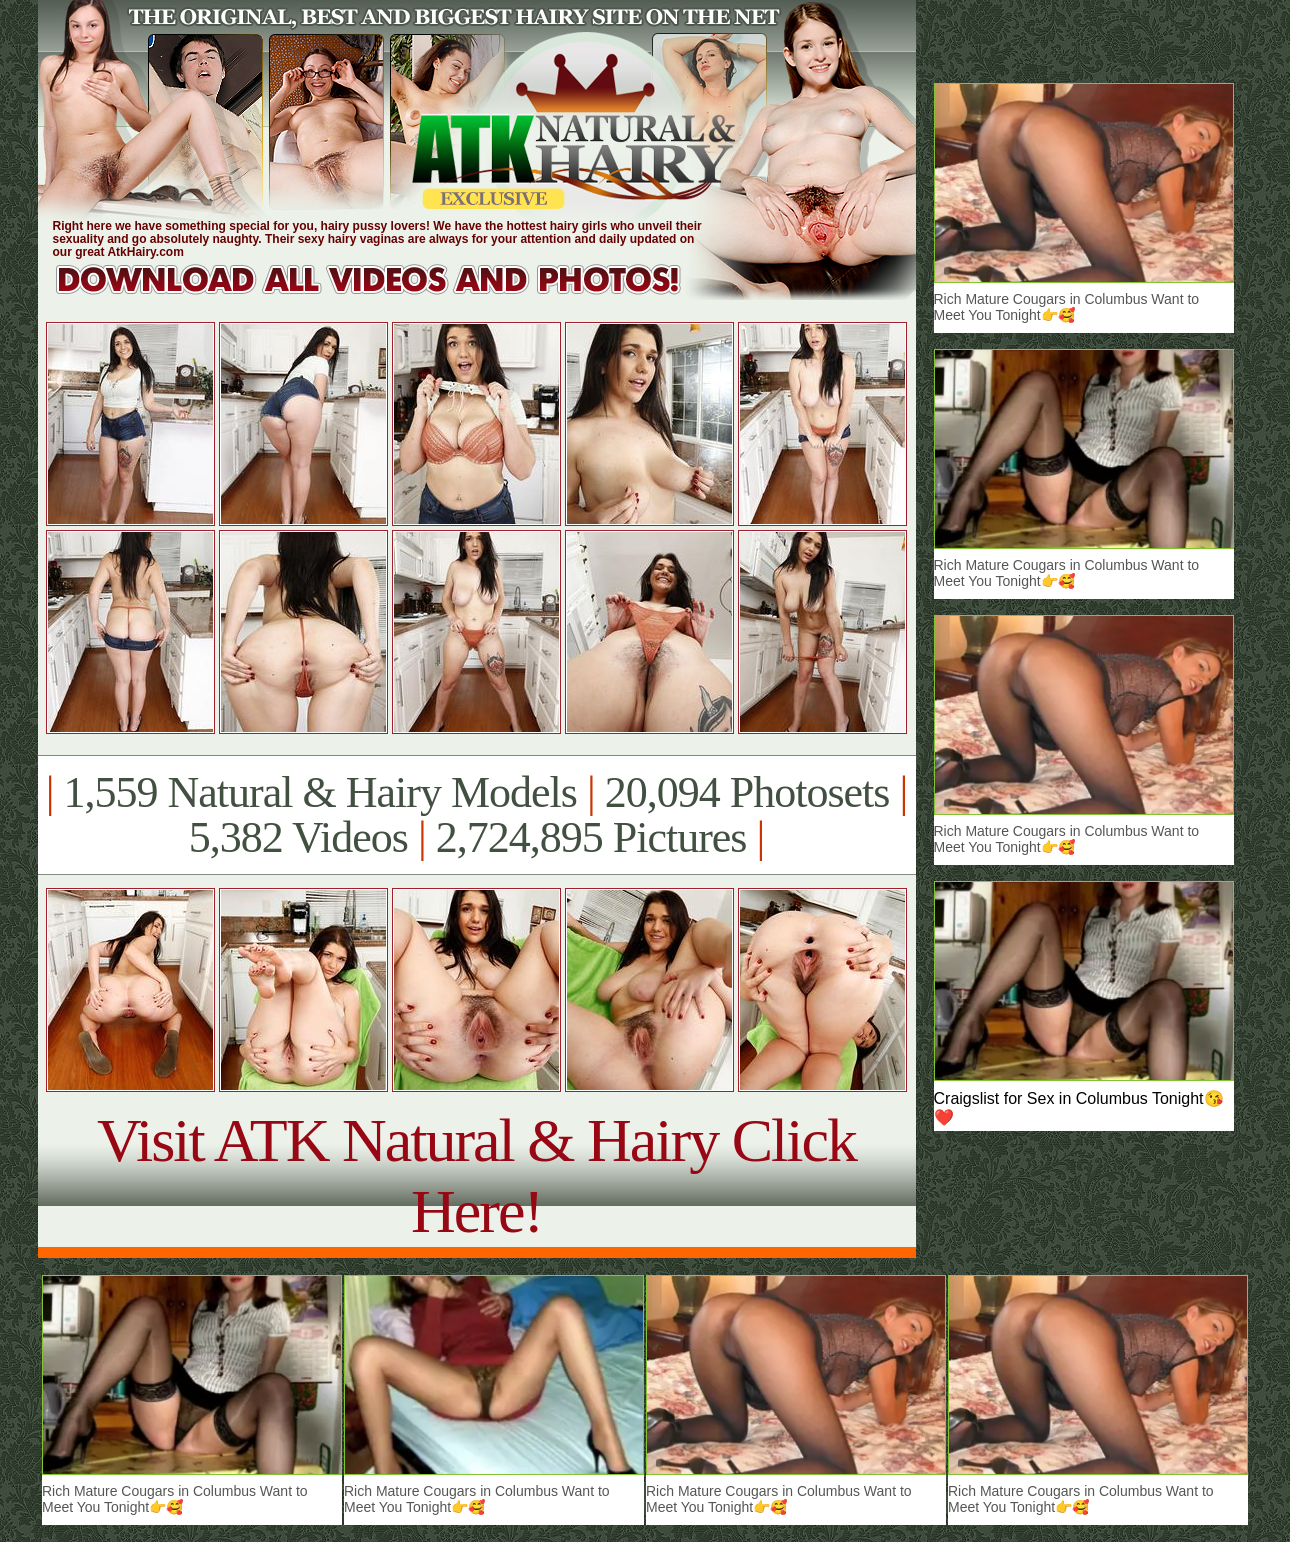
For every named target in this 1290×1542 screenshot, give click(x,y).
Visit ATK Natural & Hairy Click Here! (476, 1175)
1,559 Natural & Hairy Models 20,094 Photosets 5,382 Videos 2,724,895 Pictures (476, 815)
